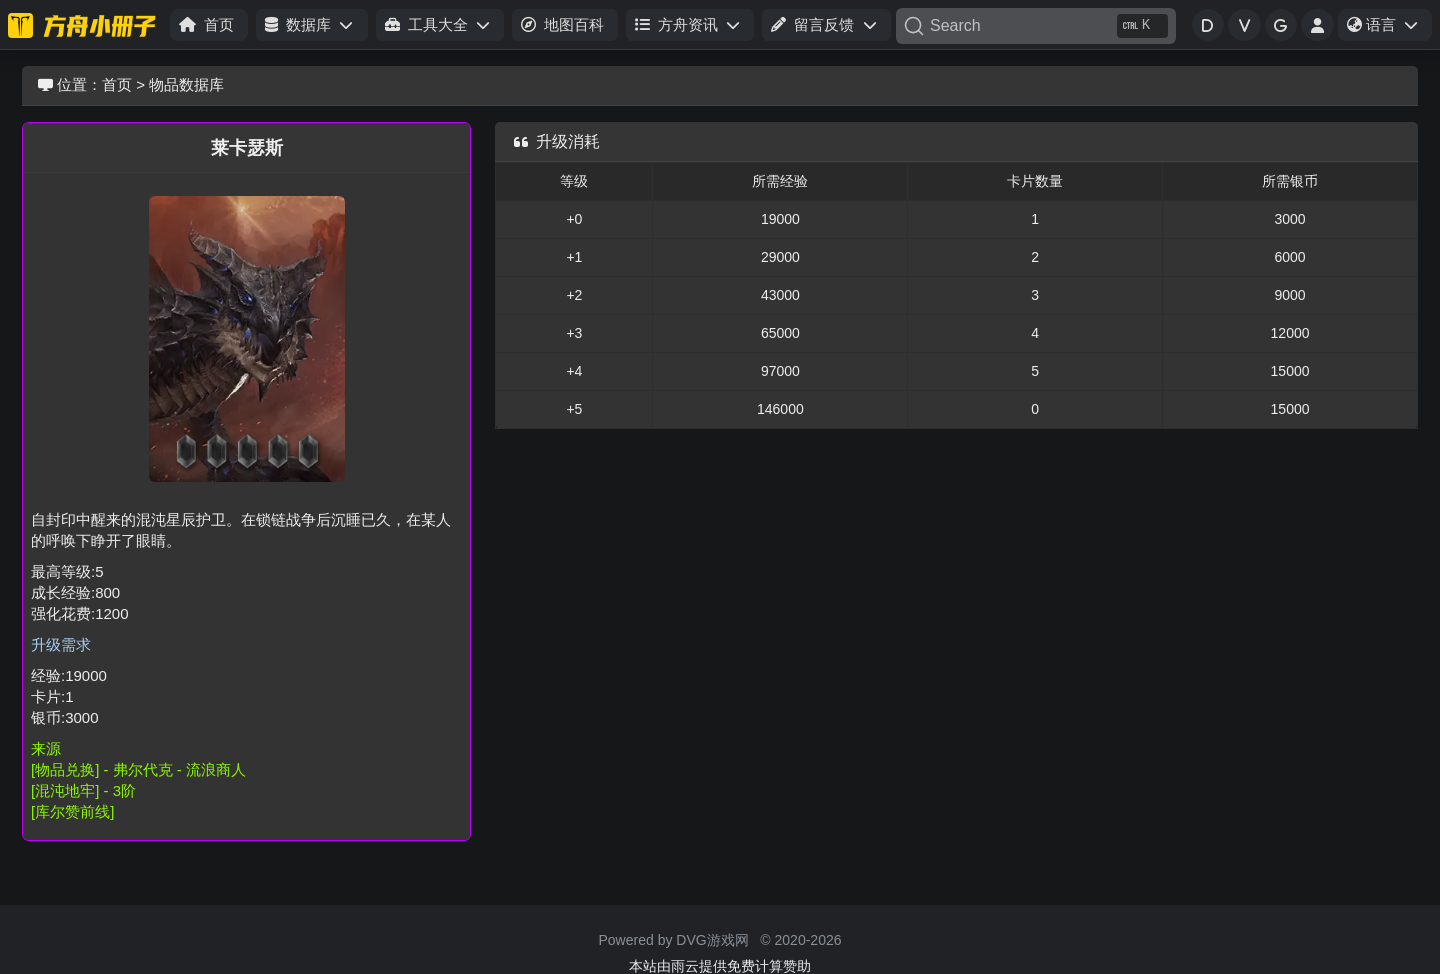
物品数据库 (186, 84)
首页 (117, 84)
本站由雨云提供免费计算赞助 (720, 966)
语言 (1389, 28)
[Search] (1036, 26)
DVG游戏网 (712, 940)
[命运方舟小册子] (85, 25)
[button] (311, 25)
